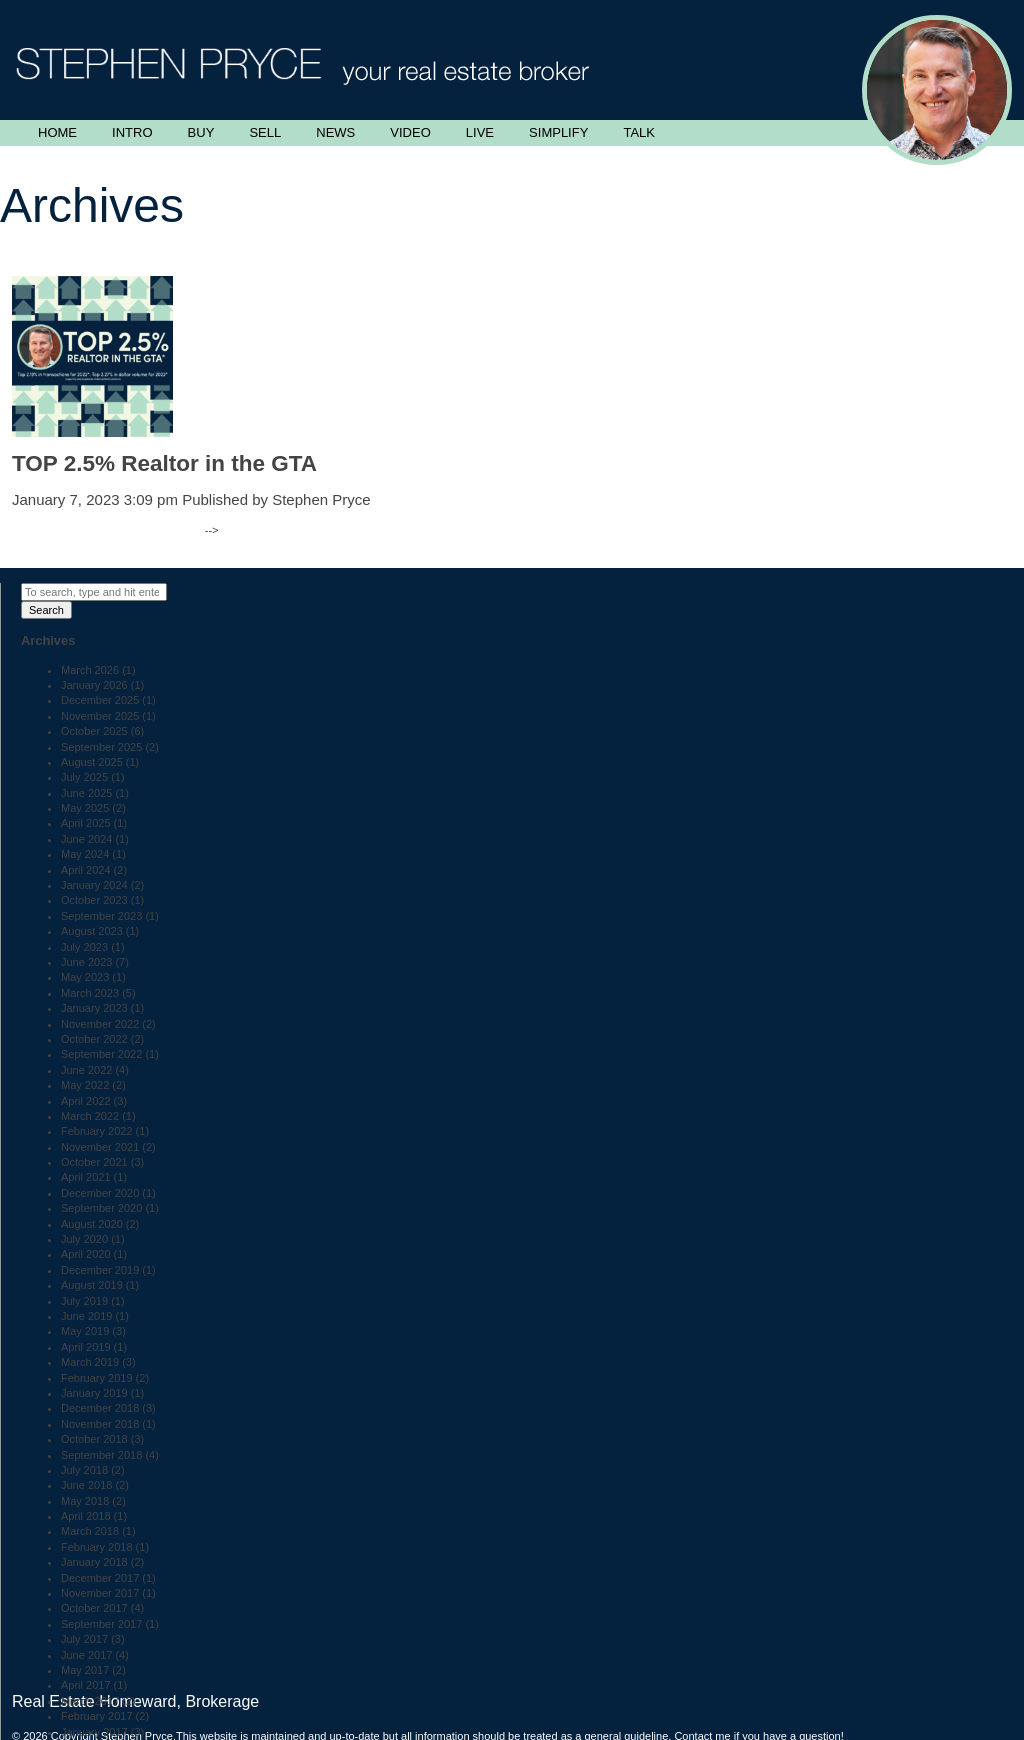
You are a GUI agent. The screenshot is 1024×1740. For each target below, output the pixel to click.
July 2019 (84, 1301)
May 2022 (85, 1085)
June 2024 (86, 839)
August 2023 (92, 931)
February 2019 (97, 1378)
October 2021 (94, 1162)
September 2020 (101, 1208)
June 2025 (86, 793)
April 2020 (86, 1254)
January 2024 (94, 885)
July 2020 (84, 1239)
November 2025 (100, 716)
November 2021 (100, 1147)
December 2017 (100, 1578)
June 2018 (86, 1485)
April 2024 (86, 870)
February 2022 (97, 1131)
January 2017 (94, 1732)
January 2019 (94, 1393)
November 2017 (100, 1593)
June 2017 (86, 1655)
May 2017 (85, 1670)
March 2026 (90, 670)
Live (480, 132)
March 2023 (90, 993)
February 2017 (97, 1716)
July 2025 (84, 777)
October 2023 (94, 900)
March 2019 (90, 1362)
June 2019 (86, 1316)
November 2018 (100, 1424)
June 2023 (86, 962)
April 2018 (86, 1516)
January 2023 (94, 1008)
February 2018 (97, 1547)
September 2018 (101, 1455)
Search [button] (46, 610)
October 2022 (94, 1039)
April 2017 (86, 1685)
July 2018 (84, 1470)
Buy (201, 132)
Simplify (558, 132)
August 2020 (92, 1224)
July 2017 (84, 1639)
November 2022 (100, 1024)
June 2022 (86, 1070)
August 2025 (92, 762)
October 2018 (94, 1439)
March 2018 (90, 1531)
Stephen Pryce (321, 499)
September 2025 (101, 747)
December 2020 (100, 1193)
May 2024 (85, 854)
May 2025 (85, 808)
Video (410, 132)
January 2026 (94, 685)
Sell (265, 132)
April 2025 (86, 823)
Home (57, 132)
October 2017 (94, 1608)
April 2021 (86, 1177)
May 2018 (85, 1501)
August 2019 (92, 1285)
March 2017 (90, 1701)
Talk (639, 132)
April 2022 (86, 1101)
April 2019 (86, 1347)
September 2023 (101, 916)
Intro (132, 132)
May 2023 (85, 977)
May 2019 (85, 1331)
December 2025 (100, 700)
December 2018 (100, 1408)
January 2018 (94, 1562)
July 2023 (84, 947)
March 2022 (90, 1116)
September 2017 (101, 1624)
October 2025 (94, 731)
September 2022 (101, 1054)
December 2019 (100, 1270)
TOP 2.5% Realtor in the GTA (164, 463)
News (335, 132)
